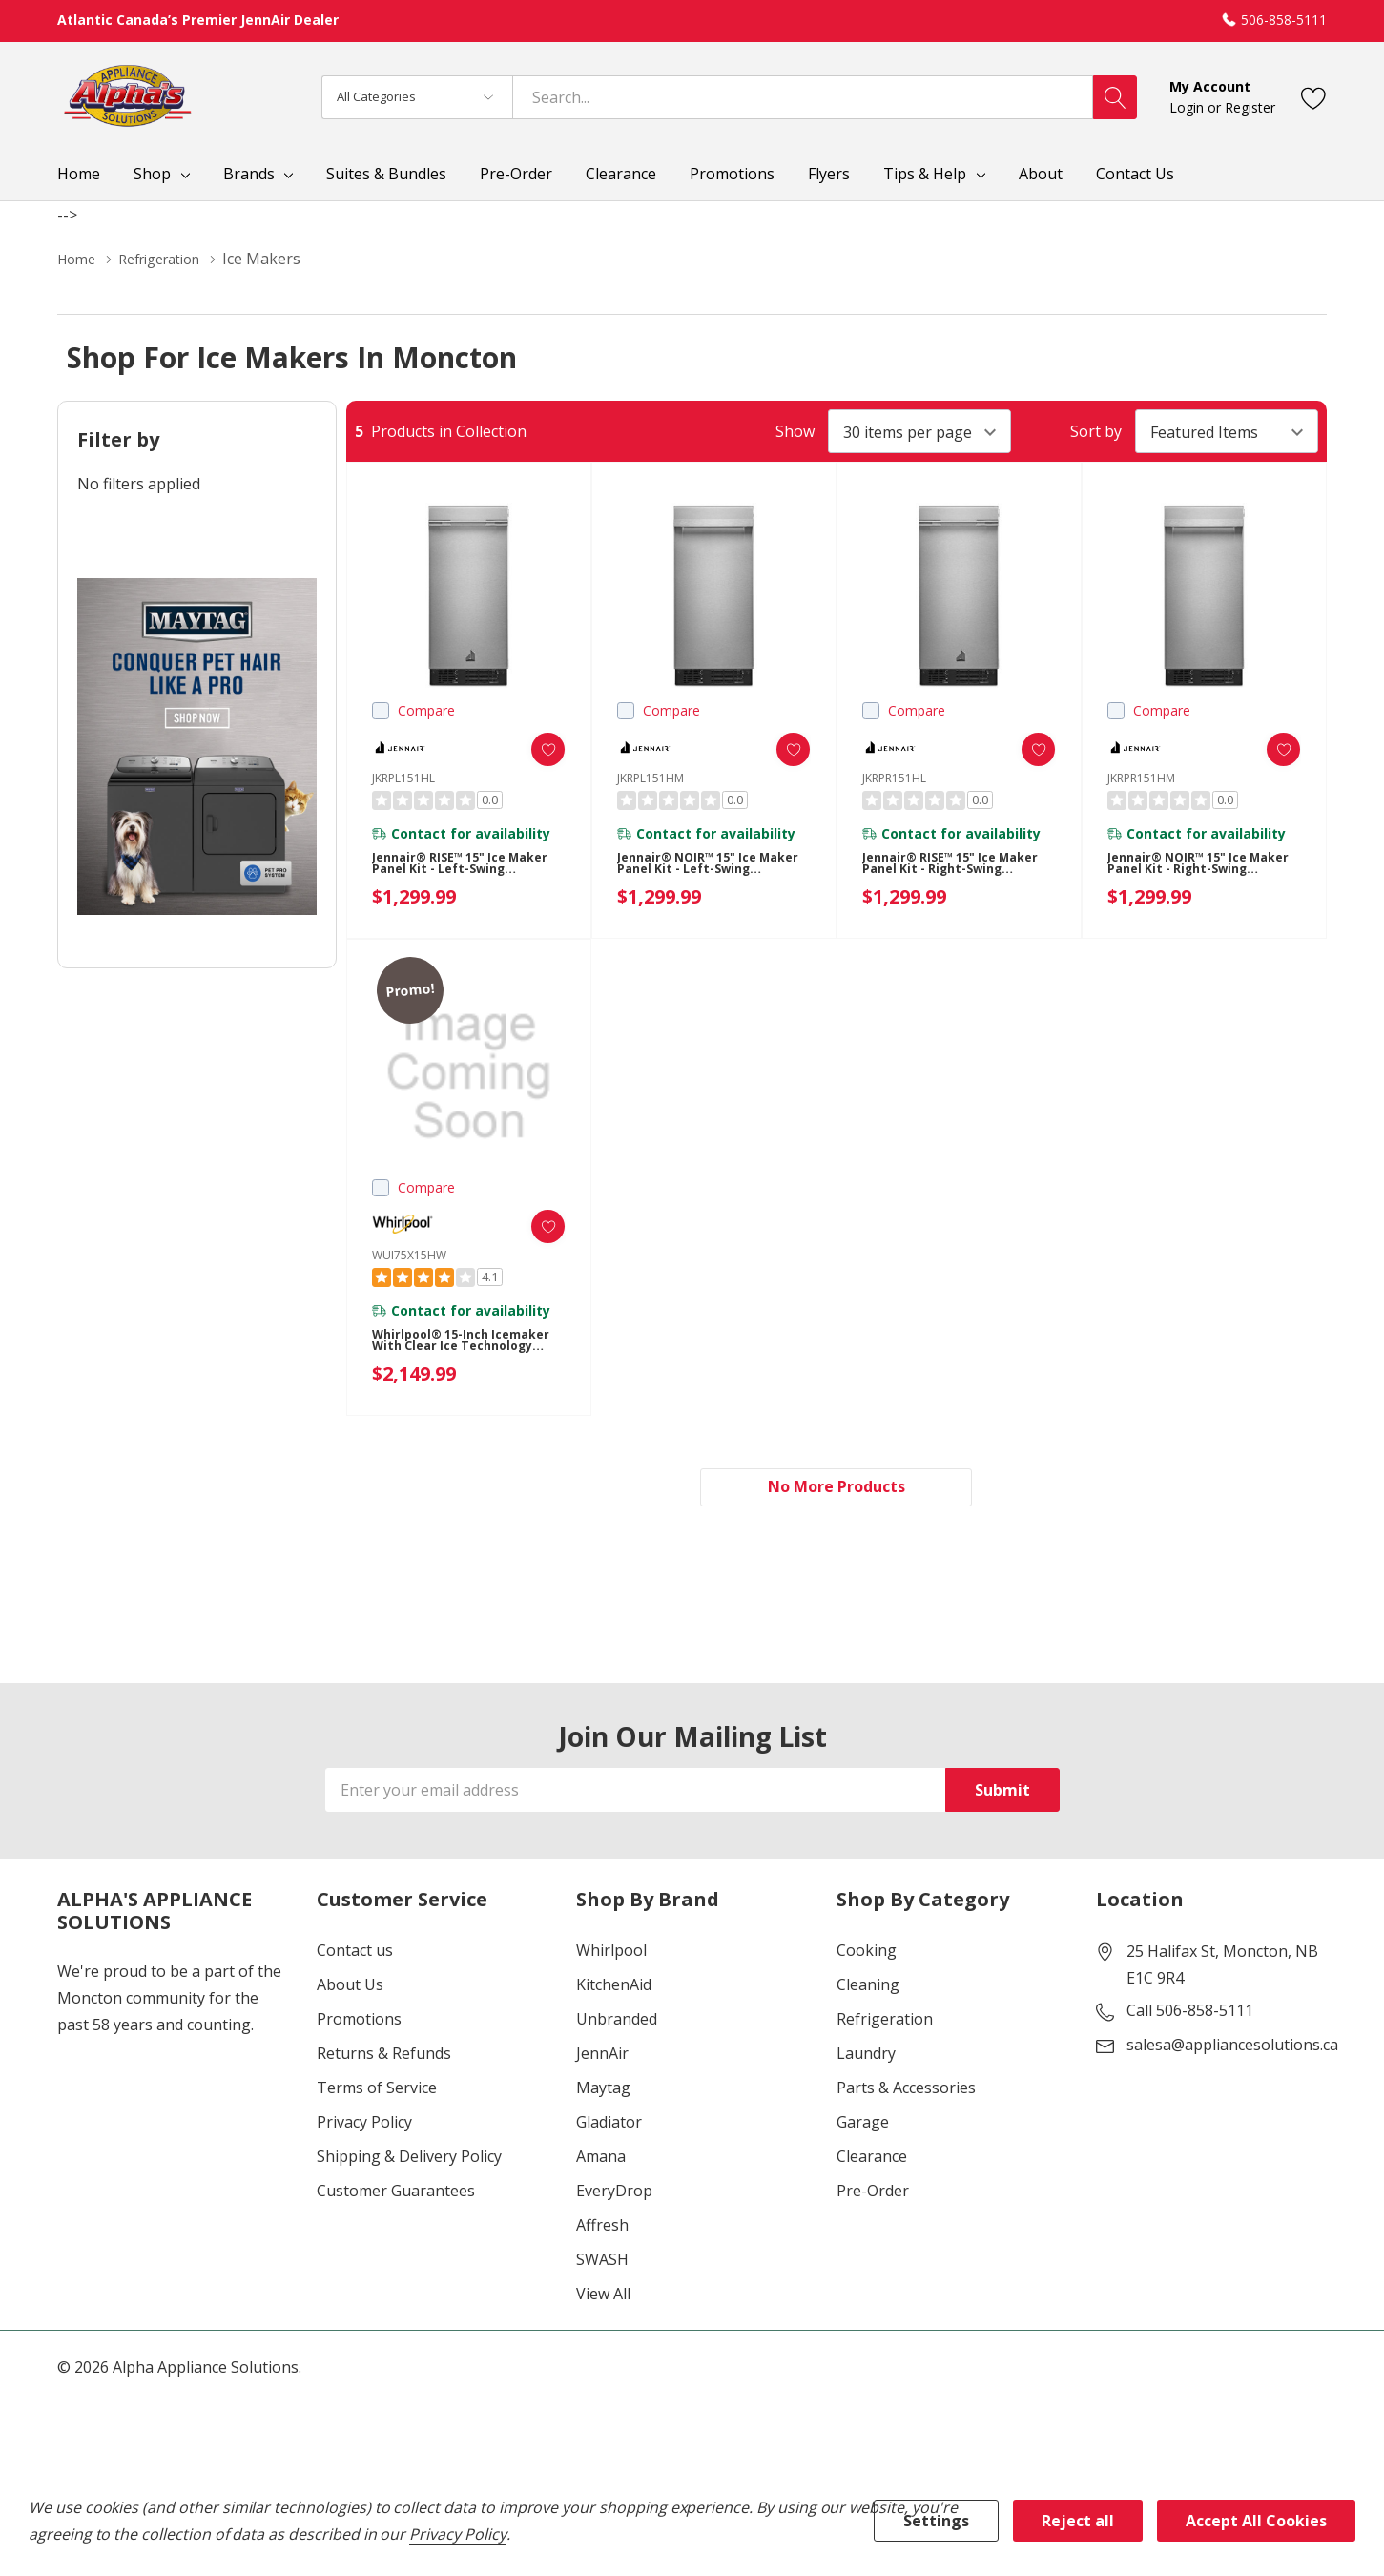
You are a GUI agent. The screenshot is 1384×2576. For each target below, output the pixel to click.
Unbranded (616, 2024)
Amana (601, 2161)
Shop (152, 173)
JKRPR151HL (894, 778)
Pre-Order (873, 2196)
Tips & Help (924, 173)
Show (795, 431)
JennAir (602, 2058)
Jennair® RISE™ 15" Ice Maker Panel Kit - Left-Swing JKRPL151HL (450, 874)
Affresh (602, 2230)
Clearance (872, 2161)
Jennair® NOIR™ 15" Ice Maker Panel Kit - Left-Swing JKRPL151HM (696, 874)
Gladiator (609, 2127)
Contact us (355, 1955)
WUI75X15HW (409, 1255)
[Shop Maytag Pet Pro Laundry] (197, 746)
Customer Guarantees (396, 2196)
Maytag (603, 2093)
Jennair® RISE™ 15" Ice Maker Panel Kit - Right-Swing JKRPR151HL (944, 874)
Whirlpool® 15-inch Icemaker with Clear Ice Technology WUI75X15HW (459, 1351)
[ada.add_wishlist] (530, 749)
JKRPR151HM (1141, 778)
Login (1188, 107)
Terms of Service (377, 2093)
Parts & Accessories (906, 2093)
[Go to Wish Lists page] (1314, 97)
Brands (249, 173)
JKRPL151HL (403, 778)
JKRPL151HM (650, 778)
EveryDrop (614, 2196)
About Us (350, 1990)
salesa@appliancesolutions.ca (1232, 2050)
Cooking (867, 1955)
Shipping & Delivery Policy (409, 2161)
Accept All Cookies (1256, 2520)
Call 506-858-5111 (1189, 2015)
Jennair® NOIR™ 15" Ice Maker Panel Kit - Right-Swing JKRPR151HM (1189, 874)
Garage (863, 2127)
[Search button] (1115, 97)
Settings (936, 2520)
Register (1250, 107)
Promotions (359, 2024)
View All (603, 2299)
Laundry (866, 2058)
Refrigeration (885, 2024)
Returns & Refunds (384, 2058)
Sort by (1096, 431)
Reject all (1078, 2520)
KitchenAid (613, 1990)
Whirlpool (611, 1955)
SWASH (602, 2264)
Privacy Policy (364, 2127)
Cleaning (868, 1990)
